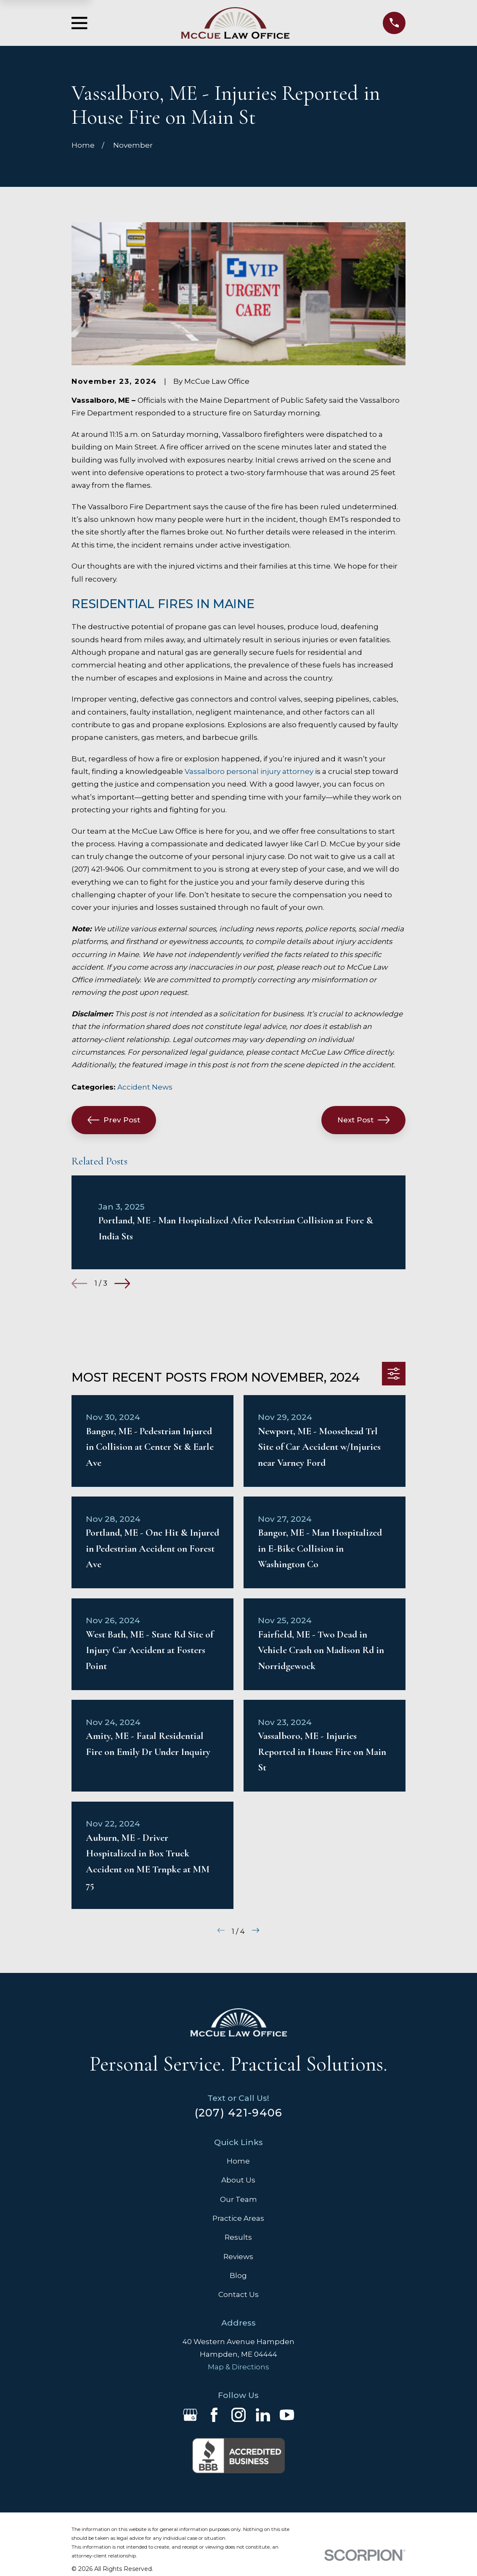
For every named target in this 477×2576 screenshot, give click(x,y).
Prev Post (113, 1120)
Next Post (363, 1120)
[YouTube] (287, 2415)
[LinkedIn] (263, 2415)
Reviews (238, 2256)
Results (238, 2237)
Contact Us (238, 2294)
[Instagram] (238, 2415)
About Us (238, 2180)
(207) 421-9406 (239, 2112)
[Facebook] (214, 2415)
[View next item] (122, 1283)
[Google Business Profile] (190, 2415)
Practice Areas (238, 2218)
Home (238, 2161)
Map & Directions (238, 2367)
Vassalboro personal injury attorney (249, 771)
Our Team (238, 2199)
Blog (238, 2275)
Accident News (144, 1087)
